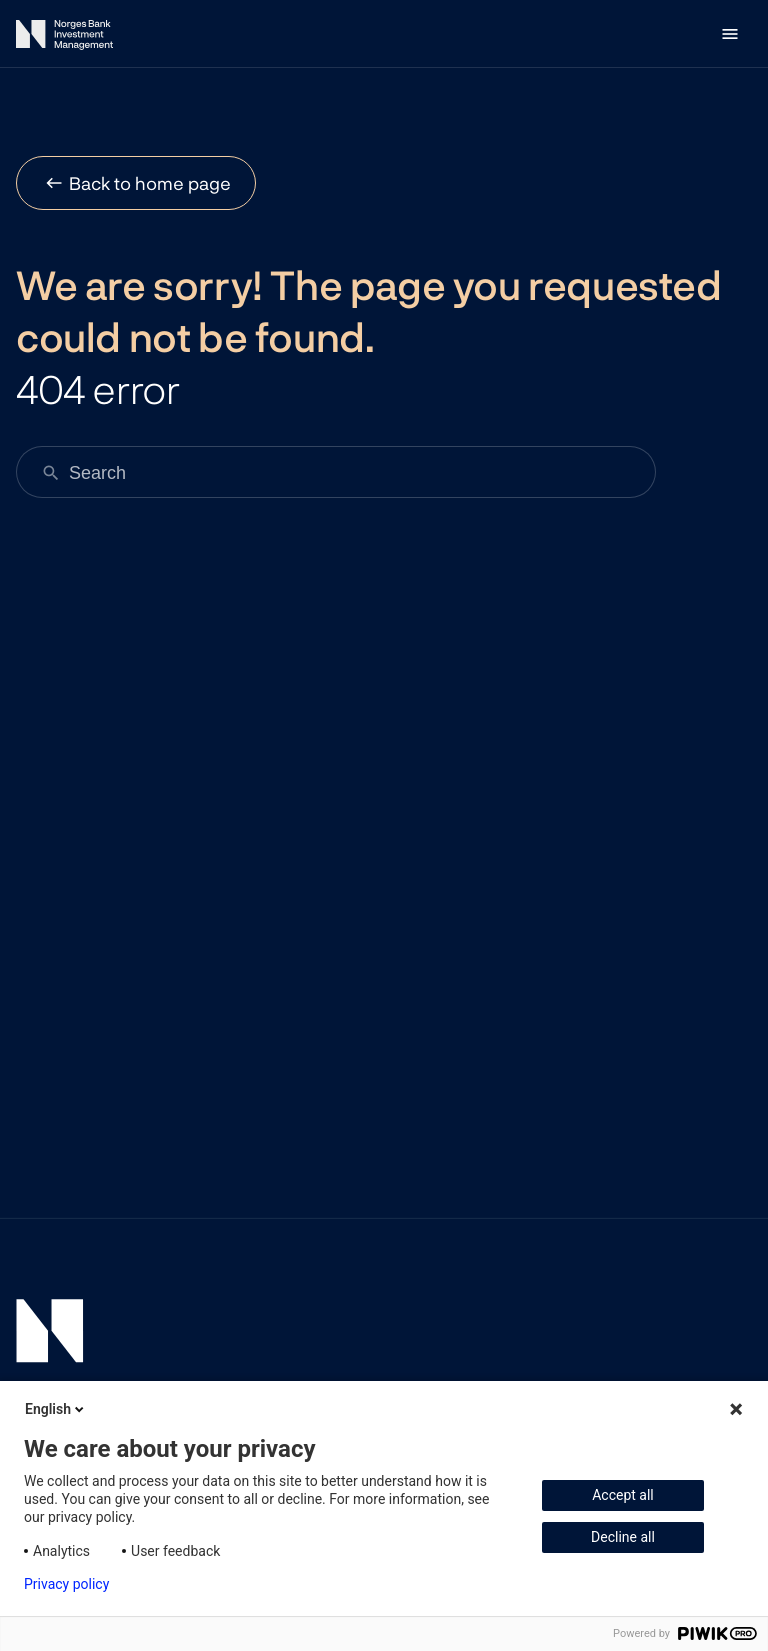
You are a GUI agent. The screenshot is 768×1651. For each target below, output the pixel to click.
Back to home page (150, 183)
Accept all (623, 1495)
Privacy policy (66, 1584)
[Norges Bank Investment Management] (64, 38)
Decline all (623, 1537)
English (56, 1409)
